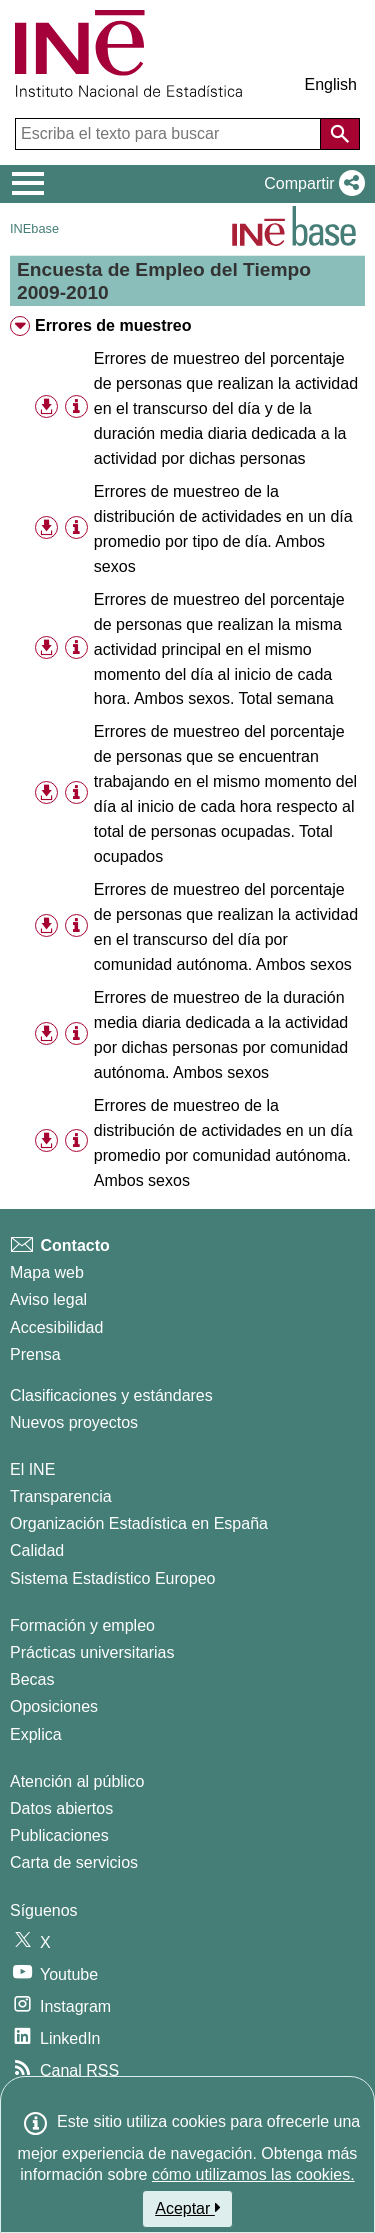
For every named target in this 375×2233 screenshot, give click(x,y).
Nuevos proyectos (74, 1422)
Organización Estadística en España (139, 1523)
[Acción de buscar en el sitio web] (340, 134)
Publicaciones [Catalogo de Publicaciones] (59, 1835)
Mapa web (47, 1272)
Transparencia (61, 1496)
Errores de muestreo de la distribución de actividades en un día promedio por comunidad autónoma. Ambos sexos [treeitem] (223, 1143)
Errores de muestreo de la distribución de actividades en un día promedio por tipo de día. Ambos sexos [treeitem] (223, 529)
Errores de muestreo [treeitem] (113, 325)
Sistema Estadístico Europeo (112, 1578)
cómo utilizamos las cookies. (253, 2174)
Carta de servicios (74, 1862)
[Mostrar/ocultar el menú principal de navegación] (28, 184)
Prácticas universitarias (92, 1652)
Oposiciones (54, 1706)
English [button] (331, 84)
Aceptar (187, 2208)
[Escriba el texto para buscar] (170, 134)
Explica (36, 1734)
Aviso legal (48, 1299)
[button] (310, 184)
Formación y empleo (82, 1625)
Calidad (37, 1550)
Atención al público (77, 1781)
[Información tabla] (76, 407)
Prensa (35, 1354)
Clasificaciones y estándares (111, 1395)
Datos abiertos (61, 1808)
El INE (32, 1469)
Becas (32, 1679)
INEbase (34, 228)
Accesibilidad (56, 1327)
